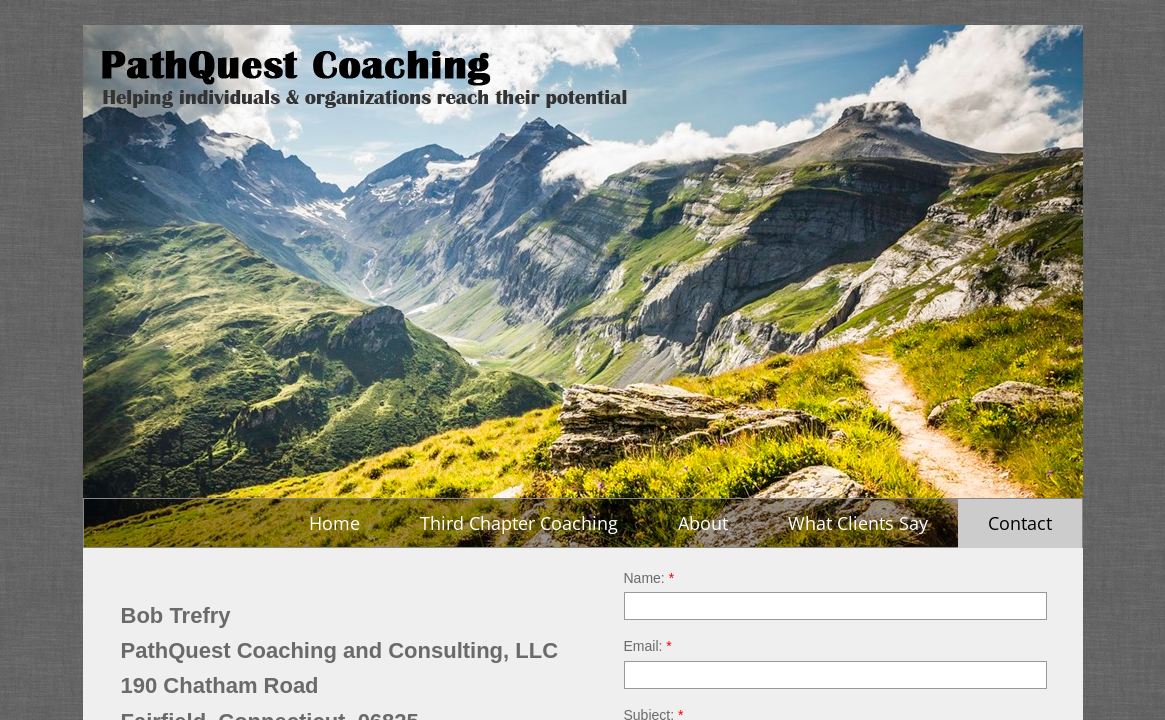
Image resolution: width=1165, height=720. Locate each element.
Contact (1020, 523)
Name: (649, 578)
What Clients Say (858, 523)
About (703, 523)
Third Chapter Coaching (519, 523)
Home (334, 523)
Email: (648, 646)
